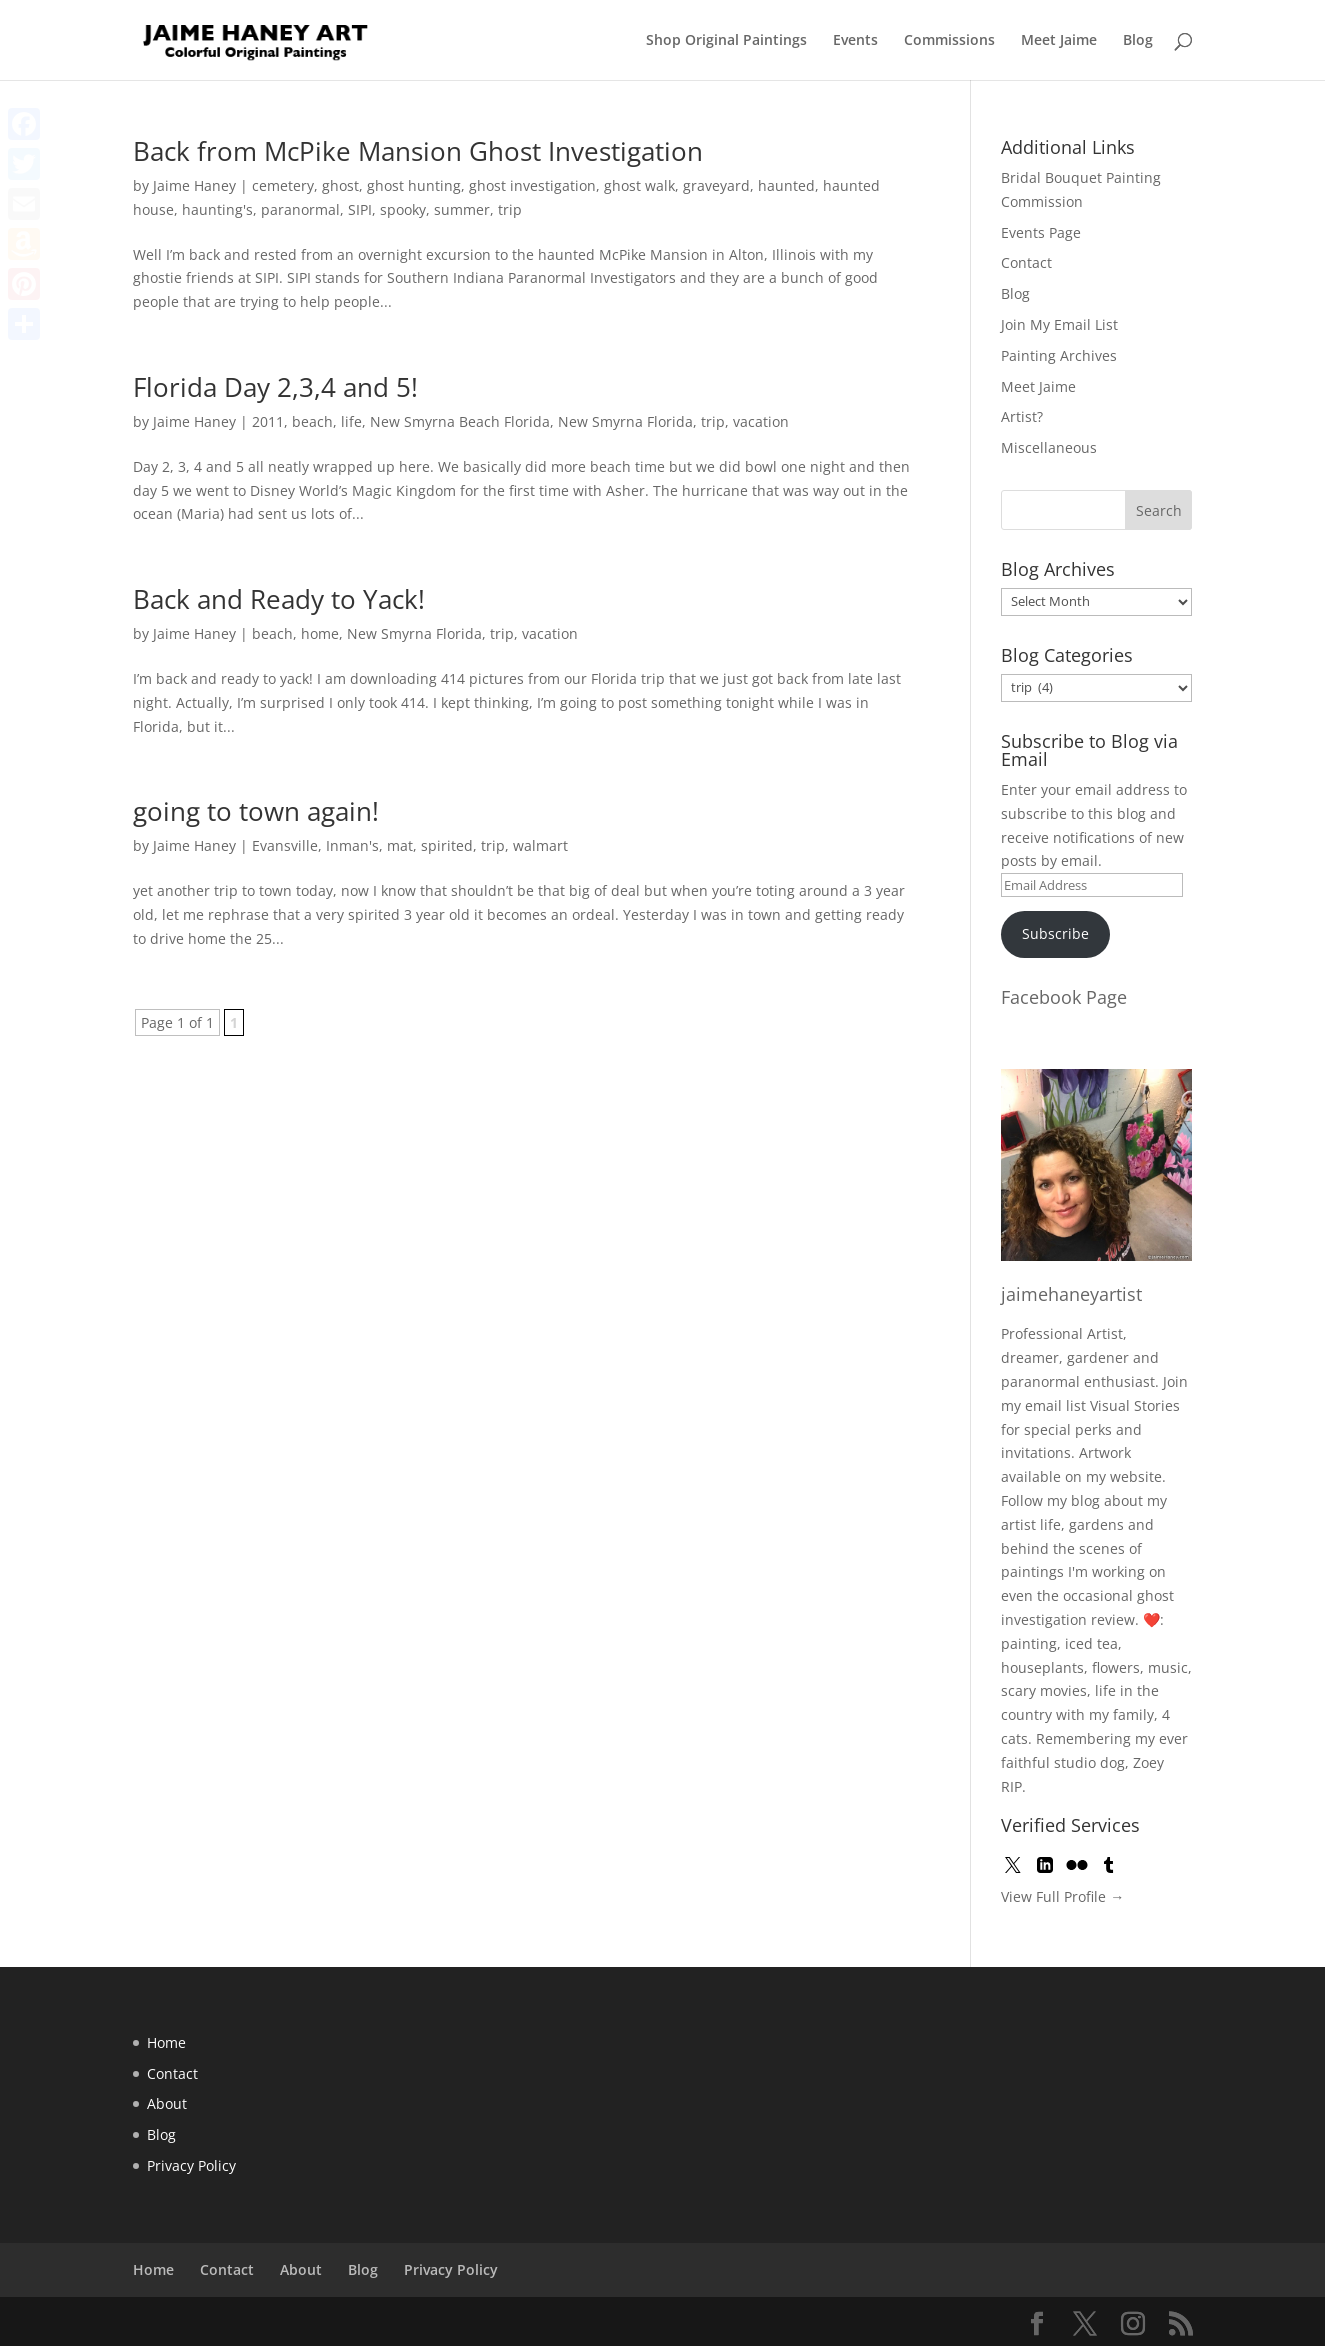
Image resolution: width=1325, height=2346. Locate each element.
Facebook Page (1064, 997)
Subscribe (1055, 933)
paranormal (300, 209)
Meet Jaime (1059, 41)
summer (462, 209)
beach (312, 421)
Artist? (1022, 416)
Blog (1138, 41)
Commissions (949, 41)
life (351, 421)
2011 (268, 421)
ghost (340, 185)
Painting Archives (1059, 355)
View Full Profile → (1062, 1896)
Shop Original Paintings (726, 41)
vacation (761, 421)
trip (510, 209)
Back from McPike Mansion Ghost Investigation (418, 151)
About (167, 2103)
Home (166, 2042)
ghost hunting (414, 185)
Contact (1026, 262)
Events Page (1041, 232)
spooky (403, 209)
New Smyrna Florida (625, 421)
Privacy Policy (191, 2165)
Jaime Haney (194, 185)
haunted (786, 185)
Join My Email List (1059, 324)
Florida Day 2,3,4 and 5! (275, 387)
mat (400, 845)
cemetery (283, 185)
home (320, 633)
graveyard (716, 185)
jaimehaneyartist (1071, 1294)
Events (855, 41)
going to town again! (256, 811)
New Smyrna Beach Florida (460, 421)
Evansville (285, 845)
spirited (447, 845)
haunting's (217, 209)
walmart (540, 845)
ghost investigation (532, 185)
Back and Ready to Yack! (279, 599)
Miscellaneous (1049, 447)
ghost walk (639, 185)
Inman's (352, 845)
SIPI (360, 209)
